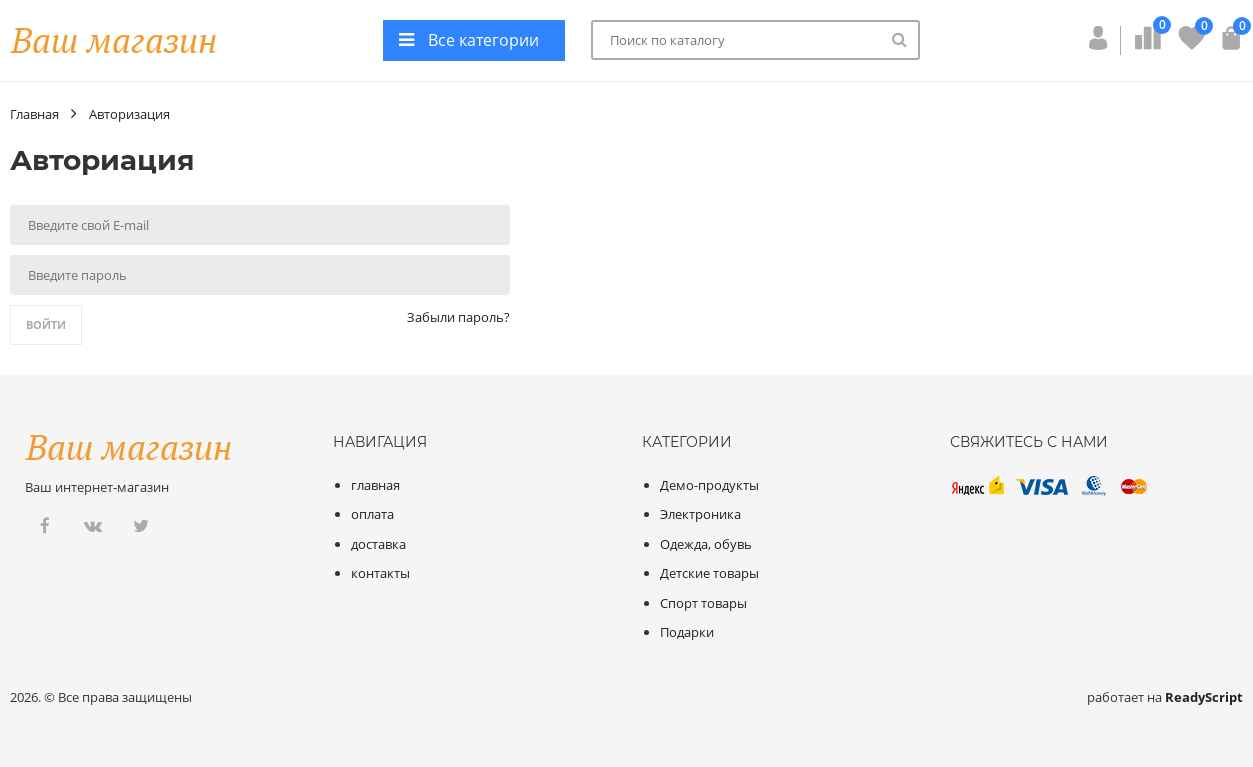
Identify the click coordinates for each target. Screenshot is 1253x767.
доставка (378, 544)
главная (375, 485)
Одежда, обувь (706, 544)
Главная (34, 114)
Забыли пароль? (458, 317)
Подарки (687, 632)
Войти (46, 324)
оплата (372, 514)
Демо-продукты (709, 485)
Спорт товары (703, 603)
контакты (380, 573)
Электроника (700, 514)
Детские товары (709, 573)
